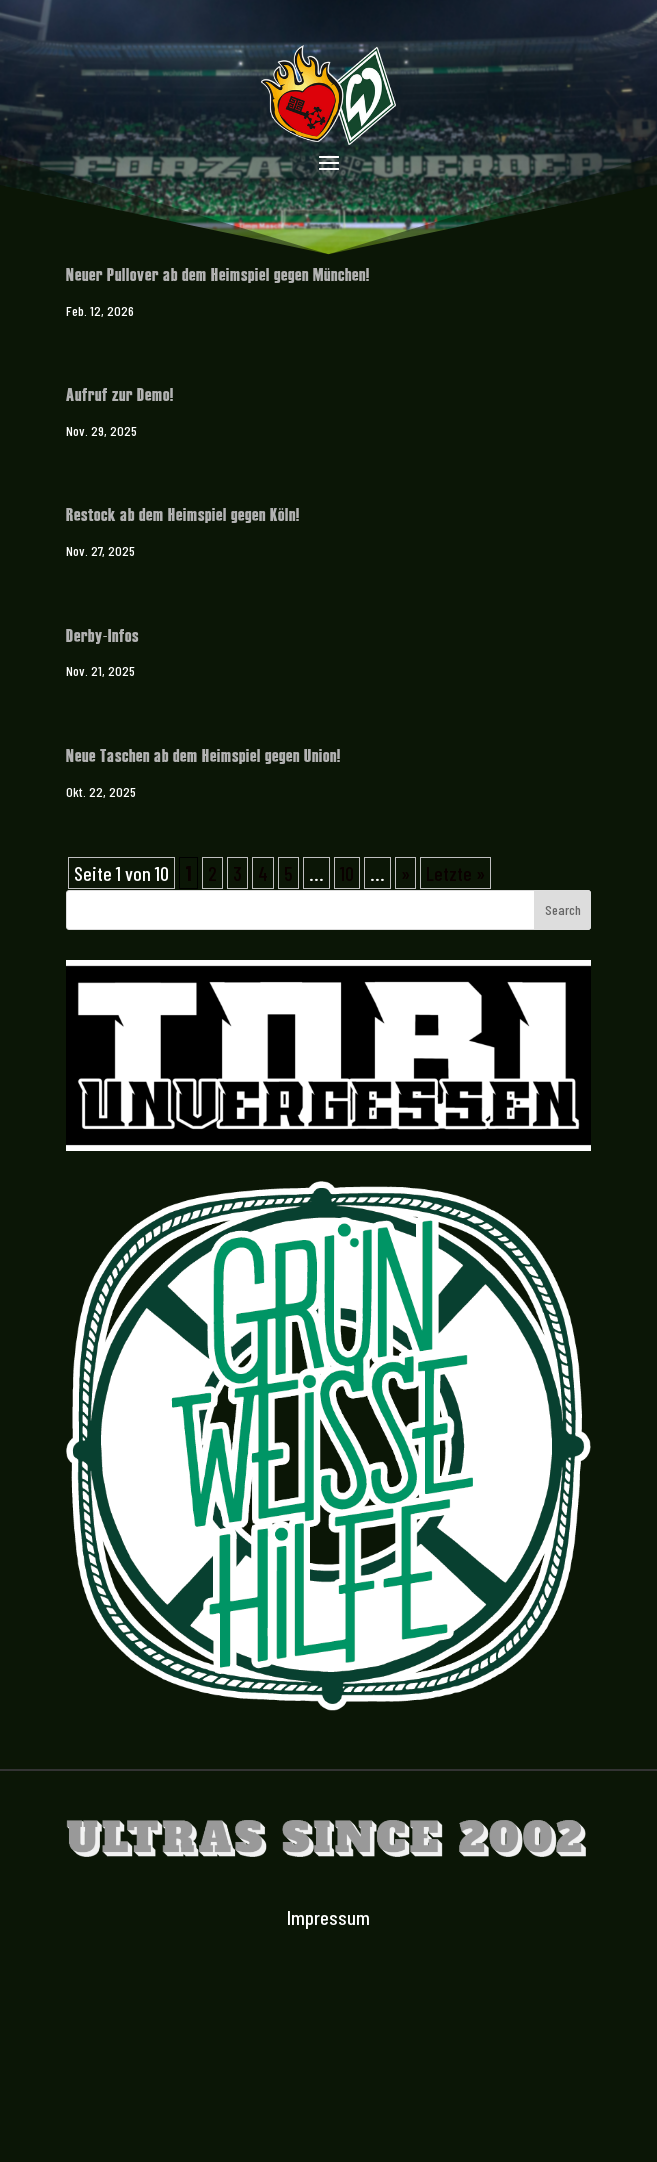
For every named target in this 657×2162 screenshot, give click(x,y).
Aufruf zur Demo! (120, 393)
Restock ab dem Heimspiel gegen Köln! (183, 513)
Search (563, 909)
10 (347, 873)
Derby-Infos (102, 634)
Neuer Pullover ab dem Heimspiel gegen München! (218, 273)
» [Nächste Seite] (405, 873)
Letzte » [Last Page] (455, 873)
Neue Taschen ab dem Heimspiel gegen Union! (203, 754)
